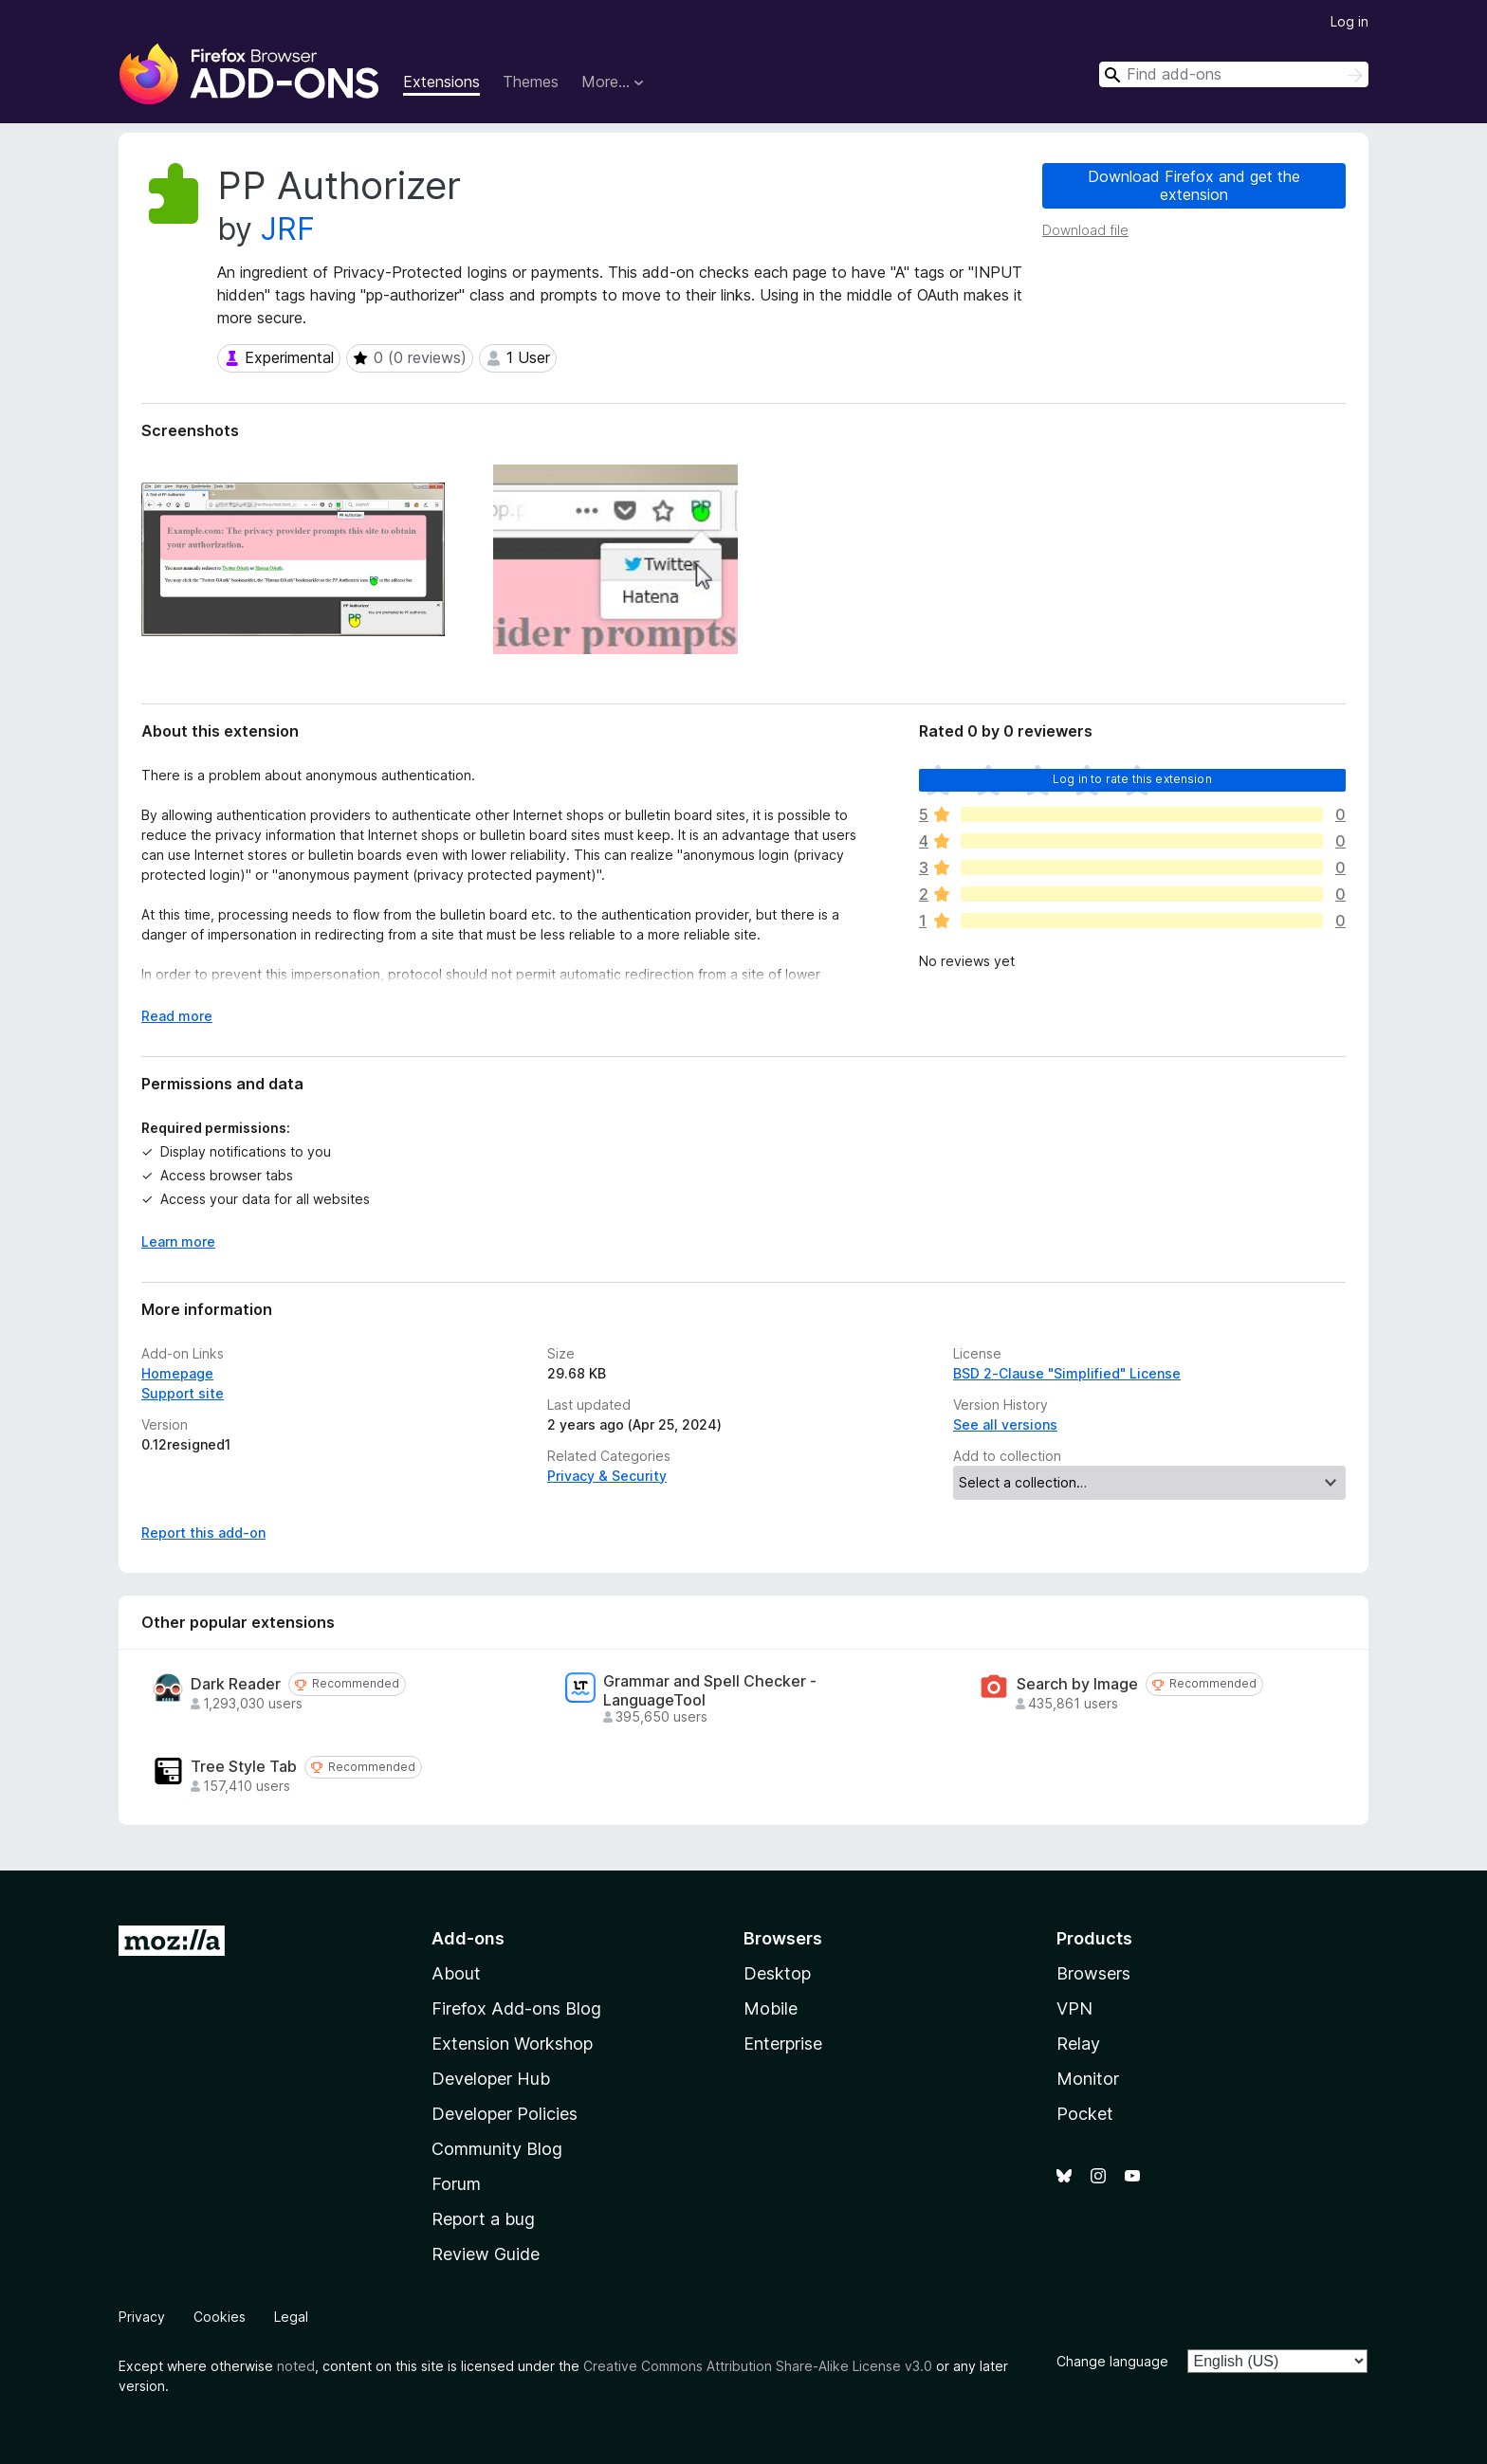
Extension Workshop (512, 2043)
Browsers (1093, 1973)
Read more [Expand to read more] (176, 1016)
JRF (288, 228)
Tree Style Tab (244, 1767)
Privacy (142, 2317)
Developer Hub (490, 2079)
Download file (1085, 230)
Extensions (441, 81)
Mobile (771, 2008)
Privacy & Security (607, 1476)
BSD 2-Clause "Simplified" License (1067, 1373)
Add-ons (468, 1938)
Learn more (178, 1241)
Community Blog (496, 2149)
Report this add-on (203, 1532)
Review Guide (485, 2254)
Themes (531, 81)
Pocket (1084, 2114)
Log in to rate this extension (1132, 779)
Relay (1078, 2043)
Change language (1112, 2361)
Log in (1349, 21)
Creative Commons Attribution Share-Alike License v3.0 (757, 2366)
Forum (456, 2184)
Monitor (1087, 2079)
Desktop (777, 1973)
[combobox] (1233, 74)
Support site (182, 1393)
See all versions (1005, 1424)
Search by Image (1077, 1684)
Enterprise (783, 2043)
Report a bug (483, 2219)
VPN (1074, 2008)
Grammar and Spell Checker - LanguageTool (710, 1690)
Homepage (177, 1373)
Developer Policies (504, 2114)
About (456, 1973)
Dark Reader (236, 1684)
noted (296, 2366)
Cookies (219, 2317)
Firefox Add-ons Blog (516, 2008)
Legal (291, 2317)
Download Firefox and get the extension (1194, 185)
